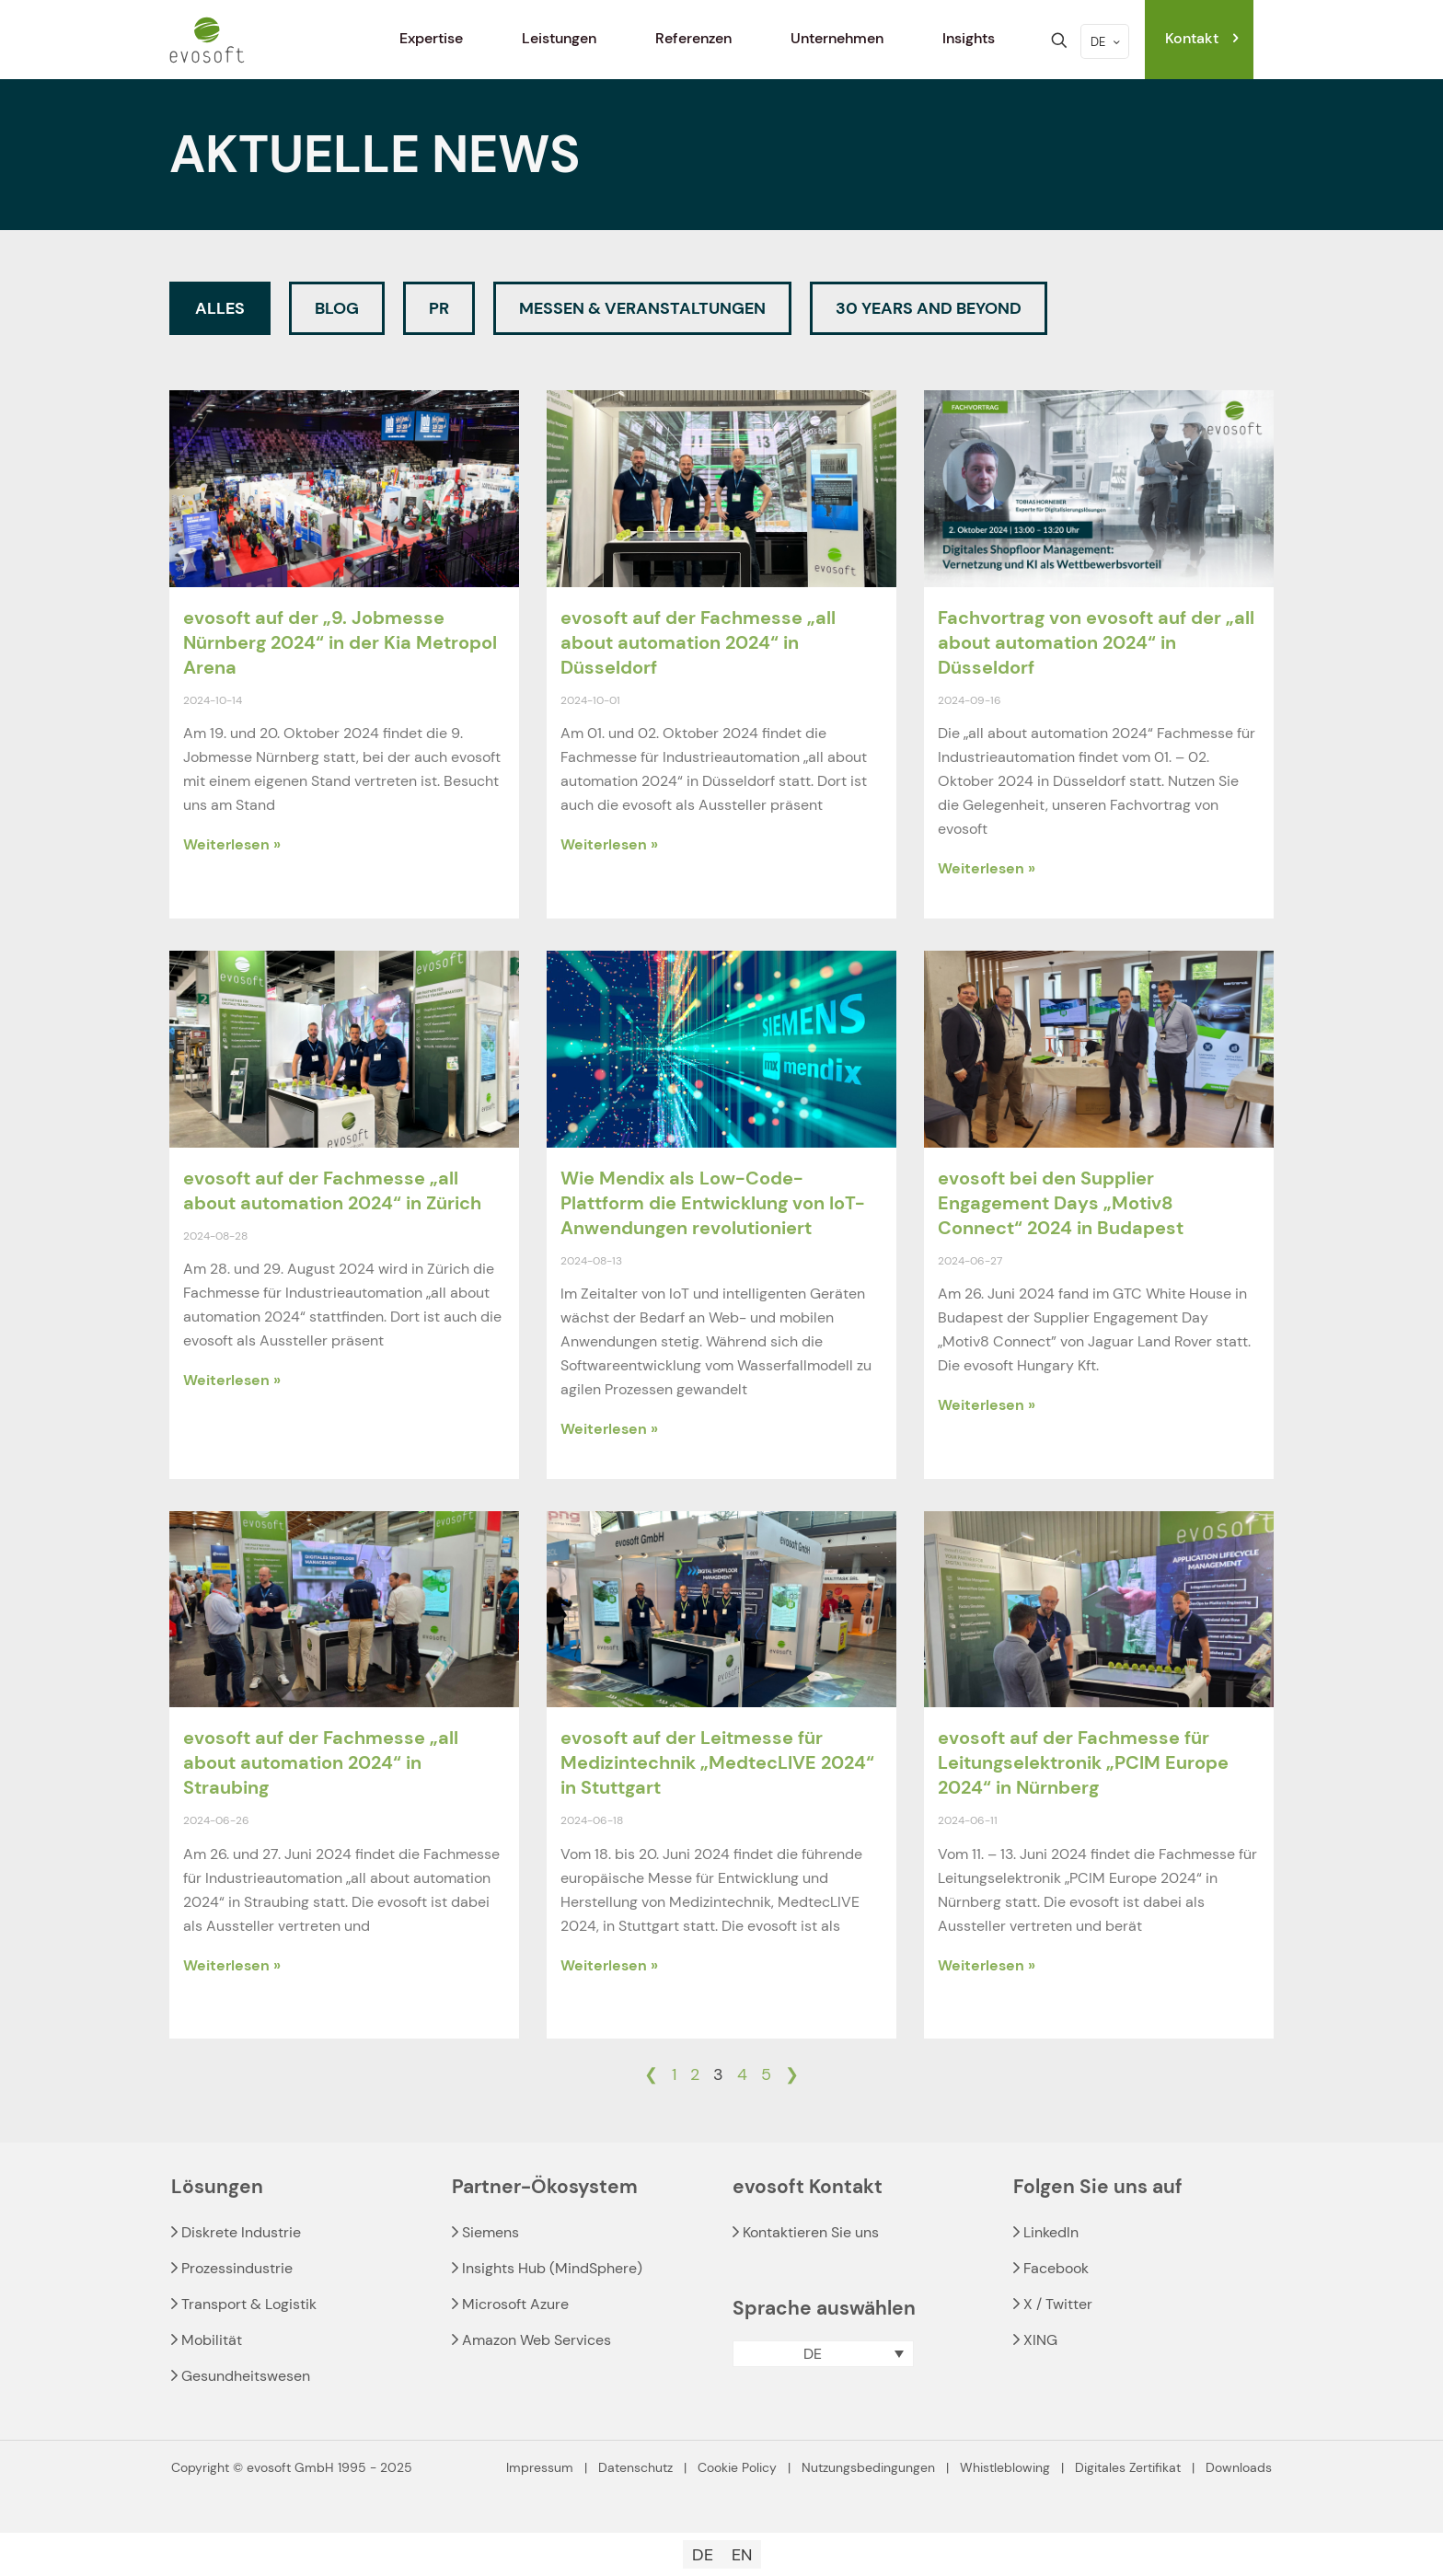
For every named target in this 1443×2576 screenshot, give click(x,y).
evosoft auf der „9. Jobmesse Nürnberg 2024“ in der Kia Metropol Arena (340, 642)
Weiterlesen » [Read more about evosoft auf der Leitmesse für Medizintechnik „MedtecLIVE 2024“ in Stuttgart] (609, 1965)
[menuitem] (823, 2353)
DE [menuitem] (812, 2353)
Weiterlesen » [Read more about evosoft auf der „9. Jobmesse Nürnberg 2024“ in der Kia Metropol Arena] (232, 844)
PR (439, 308)
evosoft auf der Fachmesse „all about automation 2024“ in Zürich (332, 1190)
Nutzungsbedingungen (868, 2467)
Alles (220, 308)
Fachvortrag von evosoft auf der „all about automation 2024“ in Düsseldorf (1096, 642)
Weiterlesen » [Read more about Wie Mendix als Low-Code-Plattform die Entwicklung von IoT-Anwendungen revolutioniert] (609, 1428)
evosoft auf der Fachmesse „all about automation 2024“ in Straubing (320, 1762)
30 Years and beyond (929, 308)
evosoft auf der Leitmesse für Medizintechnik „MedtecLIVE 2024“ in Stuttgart (717, 1762)
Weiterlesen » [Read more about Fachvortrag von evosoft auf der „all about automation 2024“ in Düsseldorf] (986, 868)
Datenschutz (635, 2467)
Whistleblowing (1005, 2467)
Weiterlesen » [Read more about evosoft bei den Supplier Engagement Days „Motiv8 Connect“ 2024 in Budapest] (986, 1405)
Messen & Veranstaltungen (642, 308)
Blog (337, 308)
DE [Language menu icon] (1107, 42)
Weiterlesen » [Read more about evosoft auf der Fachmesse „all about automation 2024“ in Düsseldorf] (609, 844)
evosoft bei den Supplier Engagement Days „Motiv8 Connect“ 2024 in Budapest (1060, 1203)
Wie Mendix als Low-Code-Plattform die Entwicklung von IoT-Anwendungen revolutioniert (712, 1203)
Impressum (539, 2467)
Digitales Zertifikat (1128, 2467)
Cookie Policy (737, 2467)
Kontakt (1203, 38)
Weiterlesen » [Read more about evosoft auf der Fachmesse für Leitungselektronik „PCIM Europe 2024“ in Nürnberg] (986, 1965)
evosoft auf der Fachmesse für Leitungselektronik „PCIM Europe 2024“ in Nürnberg (1083, 1762)
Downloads (1239, 2467)
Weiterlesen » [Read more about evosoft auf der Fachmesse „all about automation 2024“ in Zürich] (232, 1380)
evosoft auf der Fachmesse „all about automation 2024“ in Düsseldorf (698, 642)
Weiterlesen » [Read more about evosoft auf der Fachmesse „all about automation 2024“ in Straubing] (232, 1965)
